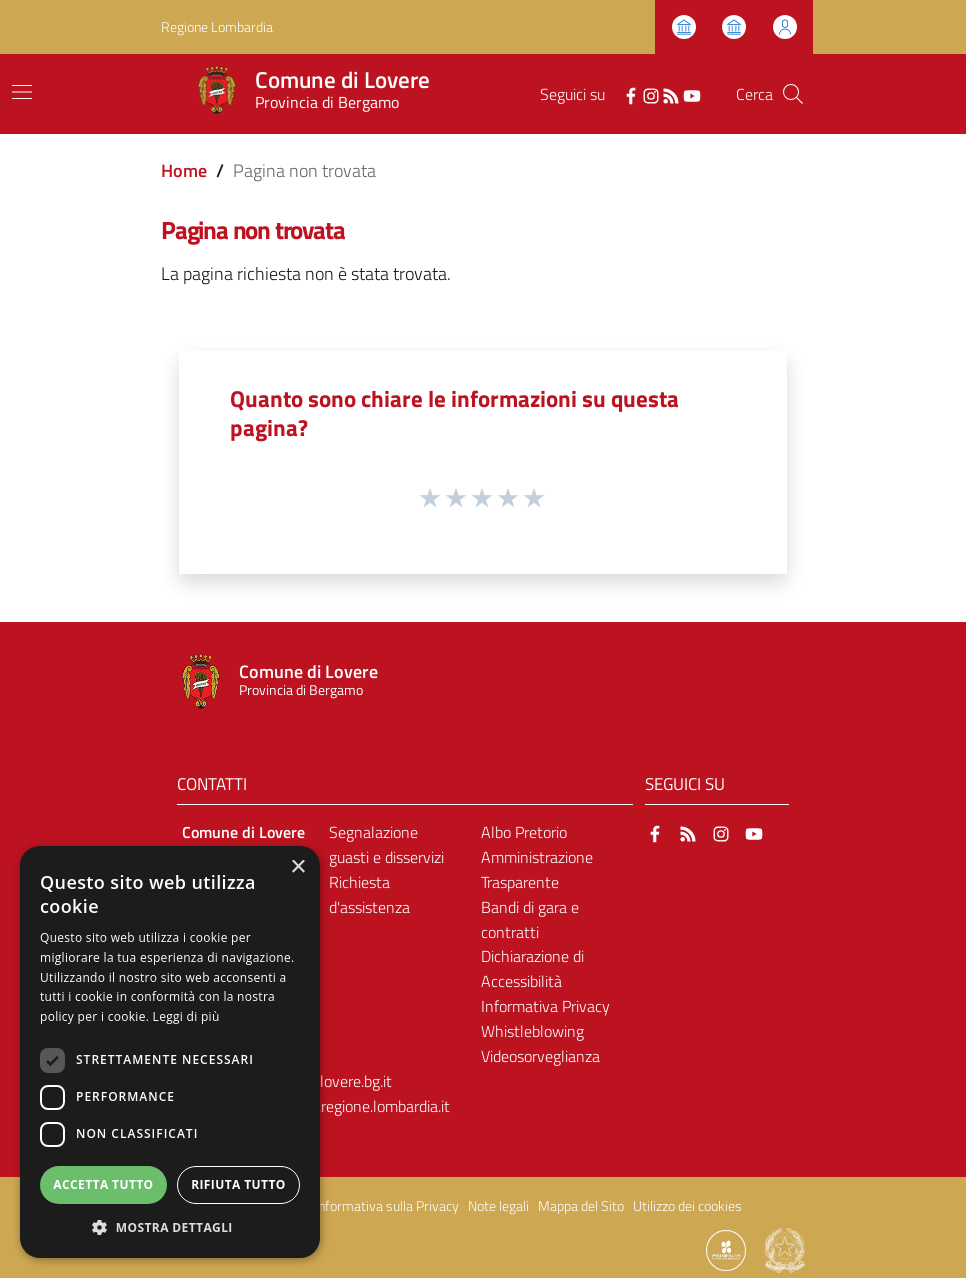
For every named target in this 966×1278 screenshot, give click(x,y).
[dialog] (170, 1052)
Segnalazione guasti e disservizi (386, 844)
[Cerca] (793, 94)
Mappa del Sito (581, 1206)
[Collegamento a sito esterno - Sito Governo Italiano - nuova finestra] (785, 1249)
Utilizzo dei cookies (687, 1206)
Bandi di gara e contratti (530, 919)
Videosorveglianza (540, 1056)
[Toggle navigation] (22, 92)
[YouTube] (692, 94)
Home (184, 170)
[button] (170, 1227)
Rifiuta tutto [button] (238, 1184)
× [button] (297, 867)
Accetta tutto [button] (103, 1184)
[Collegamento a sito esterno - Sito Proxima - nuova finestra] (726, 1249)
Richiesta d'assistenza (369, 894)
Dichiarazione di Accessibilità (532, 968)
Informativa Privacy (545, 1006)
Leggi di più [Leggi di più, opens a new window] (186, 1016)
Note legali (498, 1206)
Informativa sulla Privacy (387, 1206)
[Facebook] (631, 94)
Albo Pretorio (524, 832)
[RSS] (671, 94)
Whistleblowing (532, 1031)
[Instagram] (651, 94)
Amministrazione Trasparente (537, 869)
